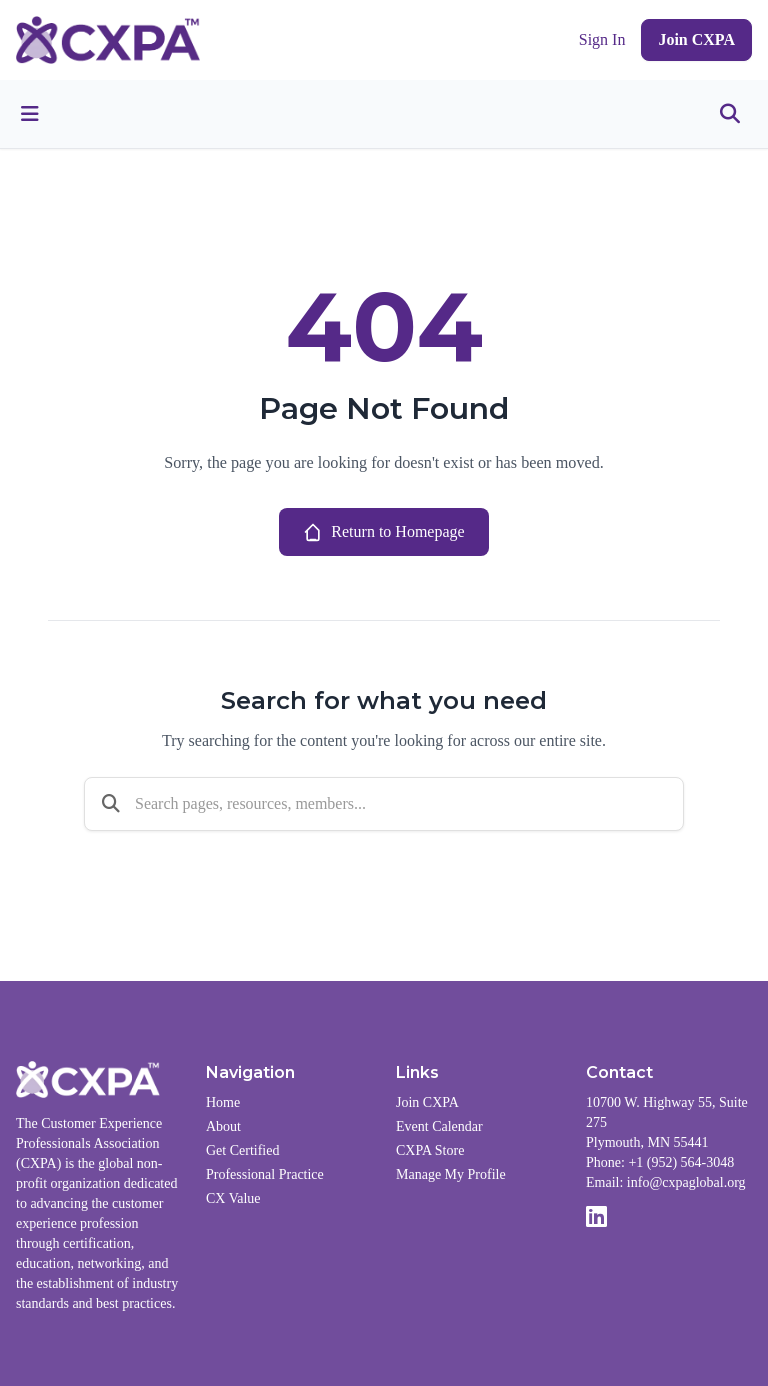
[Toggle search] (730, 114)
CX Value (233, 1198)
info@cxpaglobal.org (686, 1182)
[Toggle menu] (30, 114)
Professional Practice (265, 1174)
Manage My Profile (451, 1174)
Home (223, 1102)
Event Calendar (439, 1126)
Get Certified (242, 1150)
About (223, 1126)
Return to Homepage (383, 532)
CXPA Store (430, 1150)
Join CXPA (696, 39)
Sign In (602, 39)
